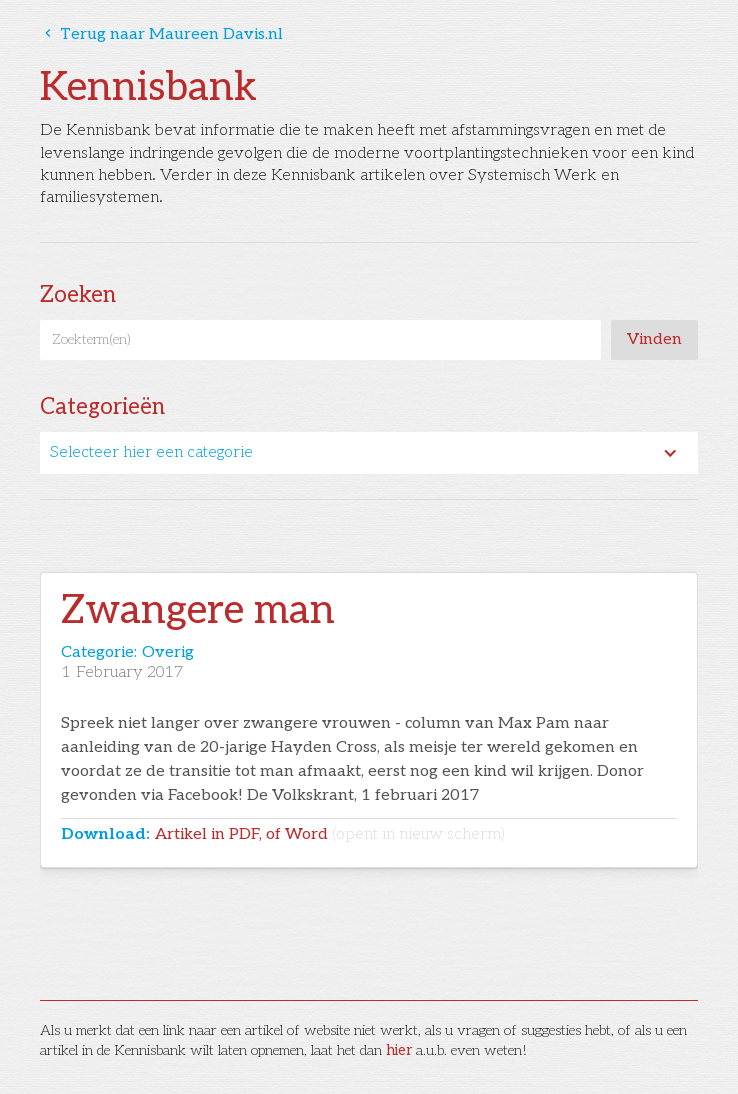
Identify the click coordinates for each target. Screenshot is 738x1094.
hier (399, 1050)
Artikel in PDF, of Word (330, 834)
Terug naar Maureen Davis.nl (161, 34)
